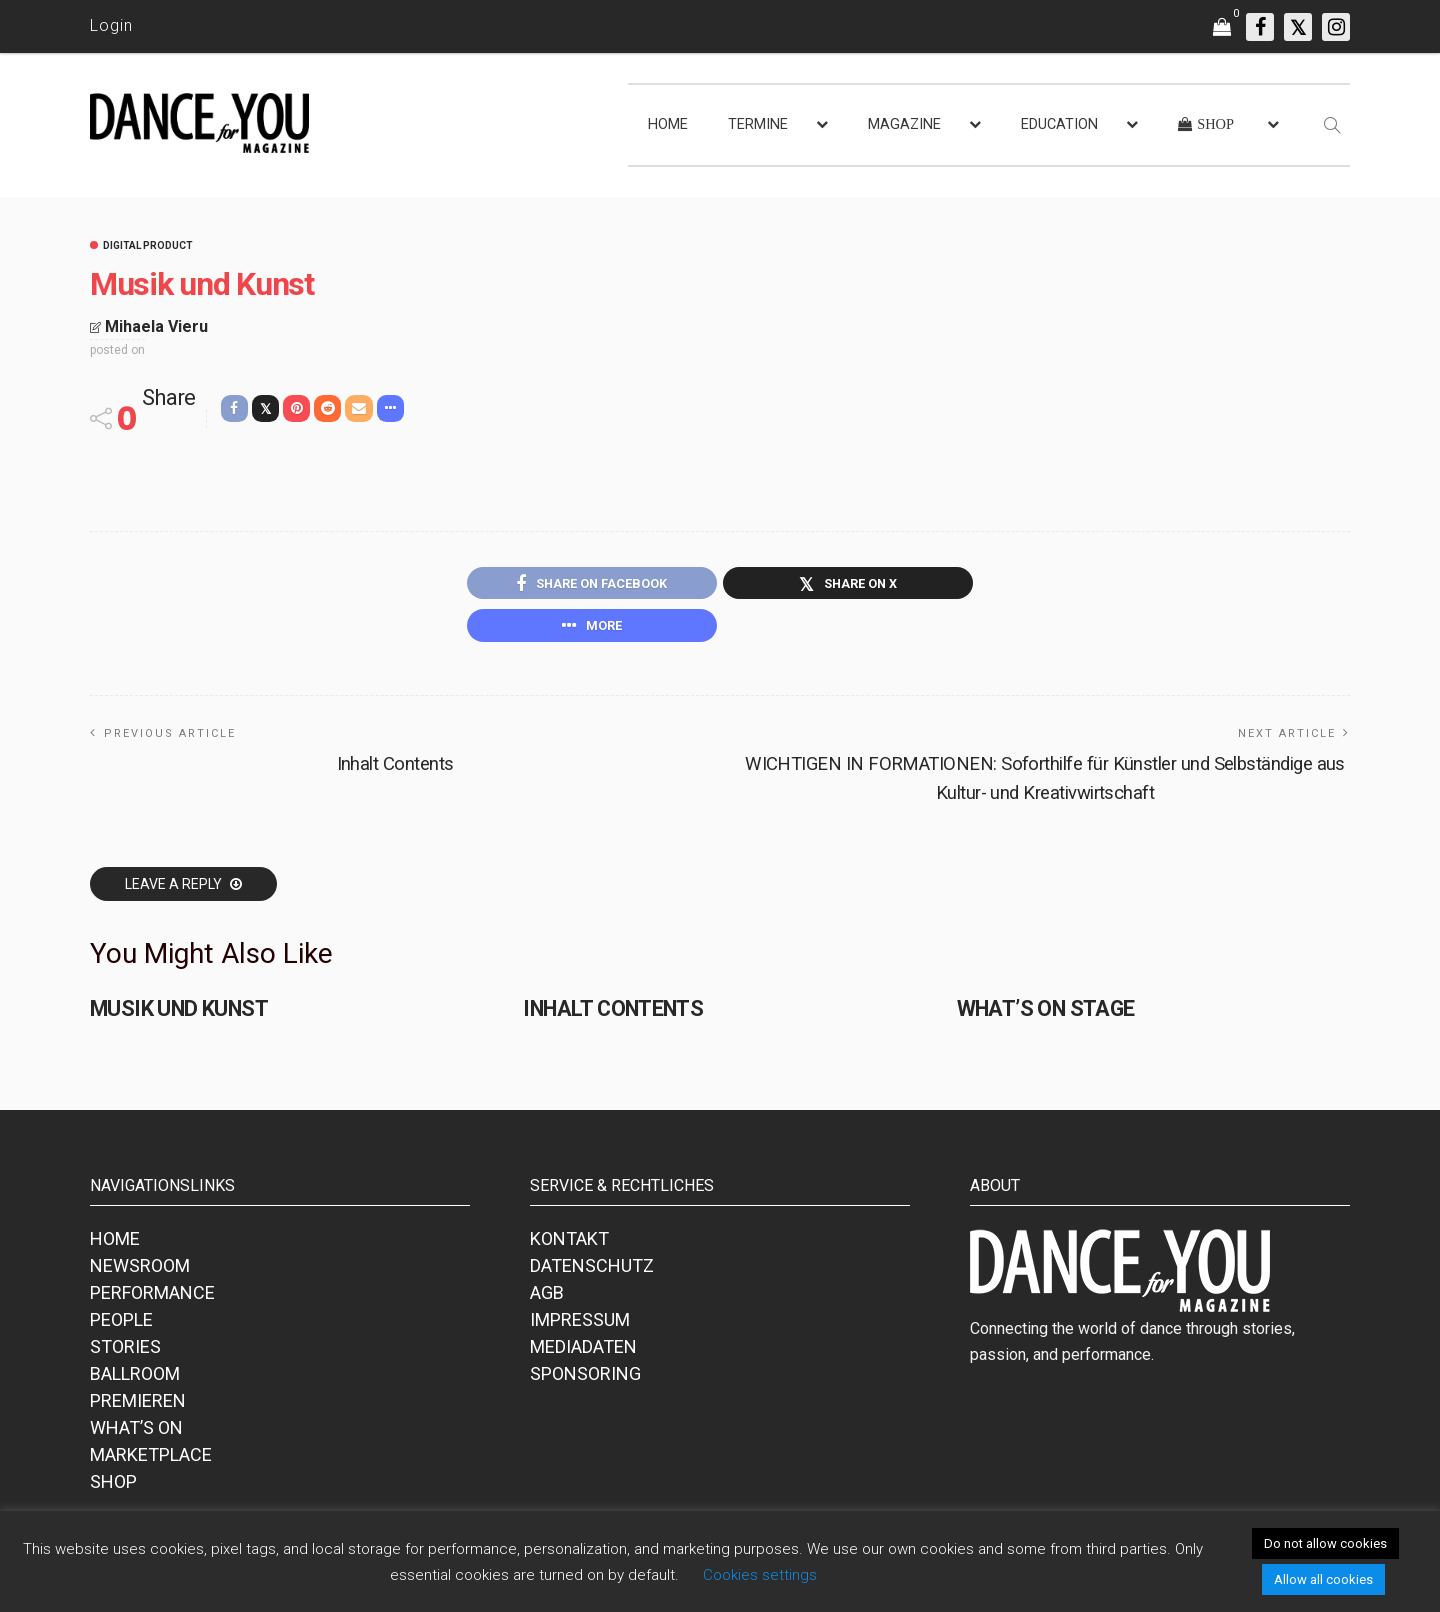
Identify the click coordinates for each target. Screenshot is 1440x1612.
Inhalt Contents (394, 769)
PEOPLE (121, 1325)
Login (111, 25)
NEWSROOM (140, 1271)
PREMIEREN (138, 1406)
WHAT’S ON (136, 1433)
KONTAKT (569, 1244)
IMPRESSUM (580, 1325)
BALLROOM (135, 1379)
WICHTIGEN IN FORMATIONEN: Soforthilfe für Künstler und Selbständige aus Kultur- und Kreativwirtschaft (1045, 783)
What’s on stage (1043, 1014)
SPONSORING (585, 1379)
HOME (668, 124)
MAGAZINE (904, 124)
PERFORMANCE (152, 1298)
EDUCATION (1059, 124)
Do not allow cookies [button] (1325, 1543)
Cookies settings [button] (760, 1575)
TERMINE (758, 124)
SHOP (113, 1487)
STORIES (125, 1352)
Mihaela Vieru (156, 326)
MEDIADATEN (583, 1352)
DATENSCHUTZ (592, 1271)
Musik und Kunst (176, 1014)
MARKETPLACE (151, 1460)
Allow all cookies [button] (1323, 1579)
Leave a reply (175, 890)
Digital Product (148, 246)
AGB (547, 1298)
